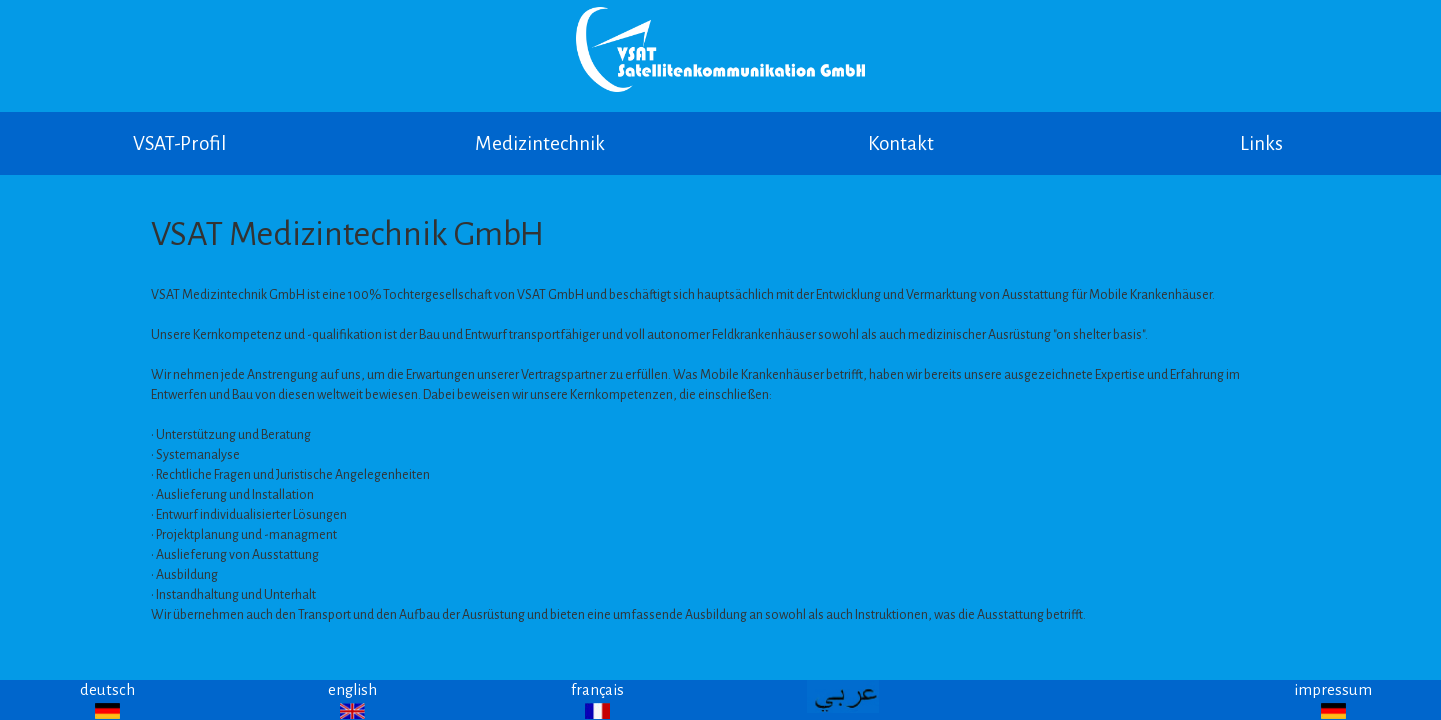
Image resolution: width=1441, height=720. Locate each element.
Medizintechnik (540, 143)
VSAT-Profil (179, 143)
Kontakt (901, 143)
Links (1261, 143)
